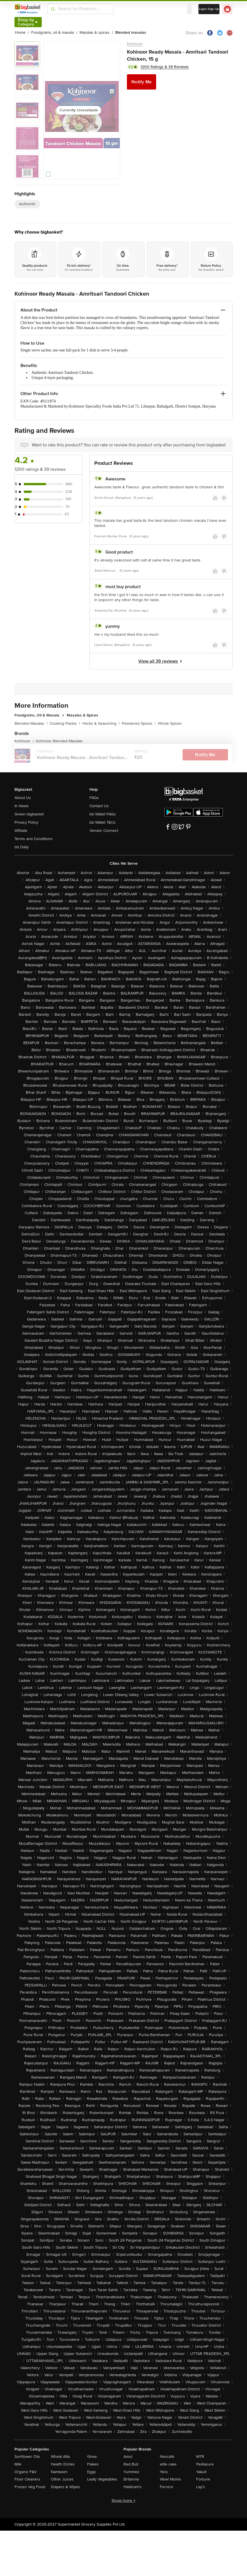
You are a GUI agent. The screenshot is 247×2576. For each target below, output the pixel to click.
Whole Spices (170, 723)
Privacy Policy (26, 822)
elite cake (168, 2464)
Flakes (93, 2464)
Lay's (200, 2486)
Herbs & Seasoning (101, 723)
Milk (17, 2464)
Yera (164, 2471)
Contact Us (99, 805)
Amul (127, 2456)
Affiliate (20, 830)
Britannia (131, 2479)
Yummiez (131, 2471)
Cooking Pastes (65, 723)
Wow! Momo (170, 2479)
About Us (22, 797)
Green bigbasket (29, 814)
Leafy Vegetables (102, 2479)
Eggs (91, 2471)
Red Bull (130, 2464)
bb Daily (21, 847)
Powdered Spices (139, 723)
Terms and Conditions (33, 838)
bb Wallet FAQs (102, 814)
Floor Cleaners (27, 2479)
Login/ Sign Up (209, 9)
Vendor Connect (103, 830)
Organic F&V (25, 2471)
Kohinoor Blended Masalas (59, 741)
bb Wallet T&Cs (102, 822)
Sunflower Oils (27, 2456)
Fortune (203, 2479)
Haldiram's (132, 2486)
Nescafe (167, 2456)
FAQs (94, 797)
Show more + (123, 2500)
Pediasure (205, 2464)
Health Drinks (63, 2464)
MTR (200, 2456)
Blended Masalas (30, 723)
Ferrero (166, 2486)
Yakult (201, 2471)
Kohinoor (135, 43)
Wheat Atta (60, 2456)
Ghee (92, 2456)
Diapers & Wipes (65, 2486)
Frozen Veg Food (29, 2486)
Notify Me (141, 82)
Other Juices (62, 2479)
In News (21, 805)
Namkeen (59, 2471)
